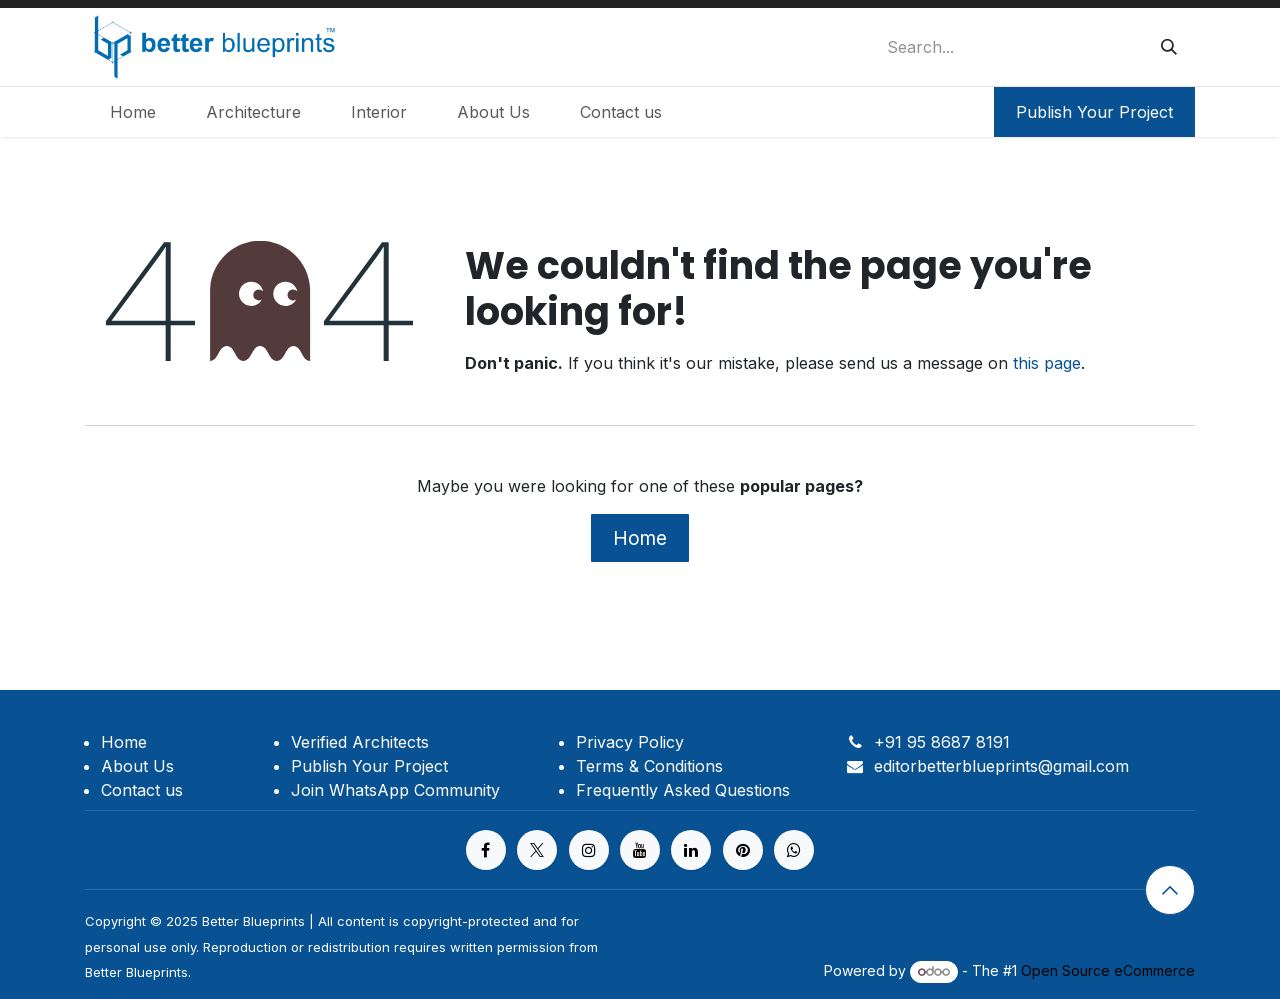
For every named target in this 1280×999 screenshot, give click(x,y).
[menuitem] (133, 112)
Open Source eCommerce (1108, 970)
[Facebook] (486, 850)
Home (640, 538)
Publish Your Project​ (1094, 112)
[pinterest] (743, 850)
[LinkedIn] (691, 850)
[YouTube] (640, 850)
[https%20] (794, 850)
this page (1047, 363)
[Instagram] (589, 850)
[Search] (1169, 47)
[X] (537, 850)
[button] (1170, 890)
